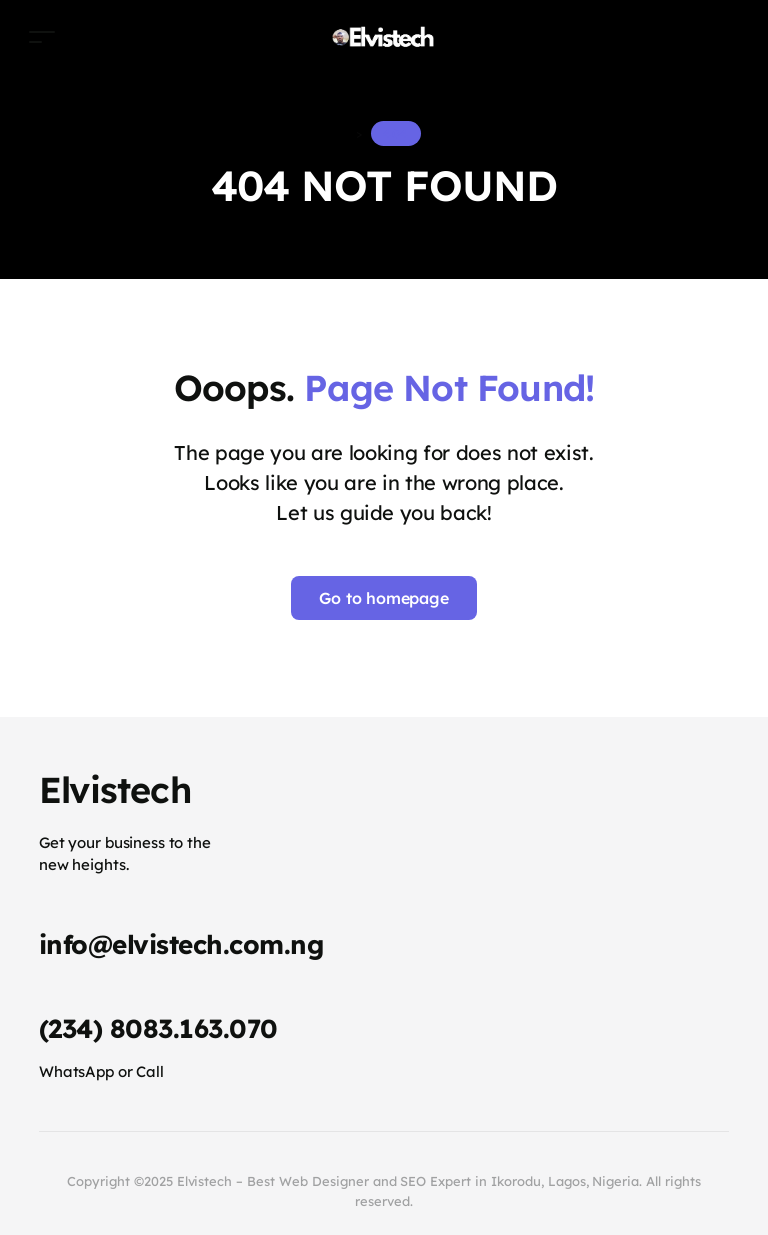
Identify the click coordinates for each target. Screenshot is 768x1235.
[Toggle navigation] (42, 36)
